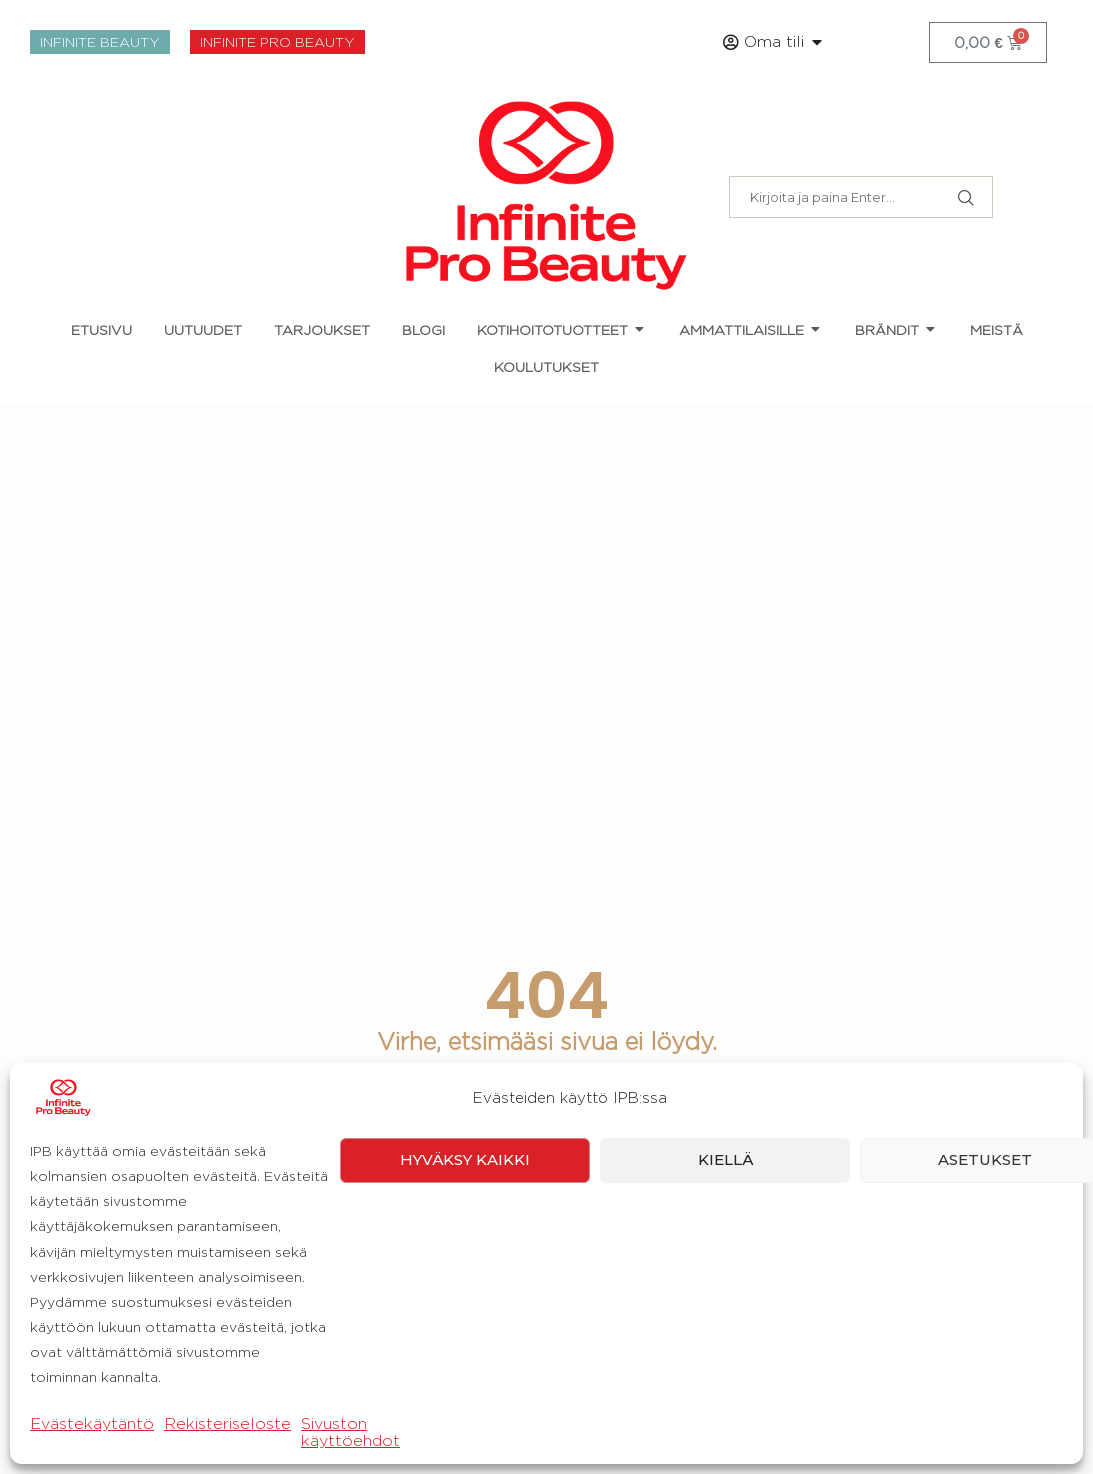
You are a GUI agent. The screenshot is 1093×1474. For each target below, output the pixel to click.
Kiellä (725, 1431)
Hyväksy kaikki (465, 1431)
